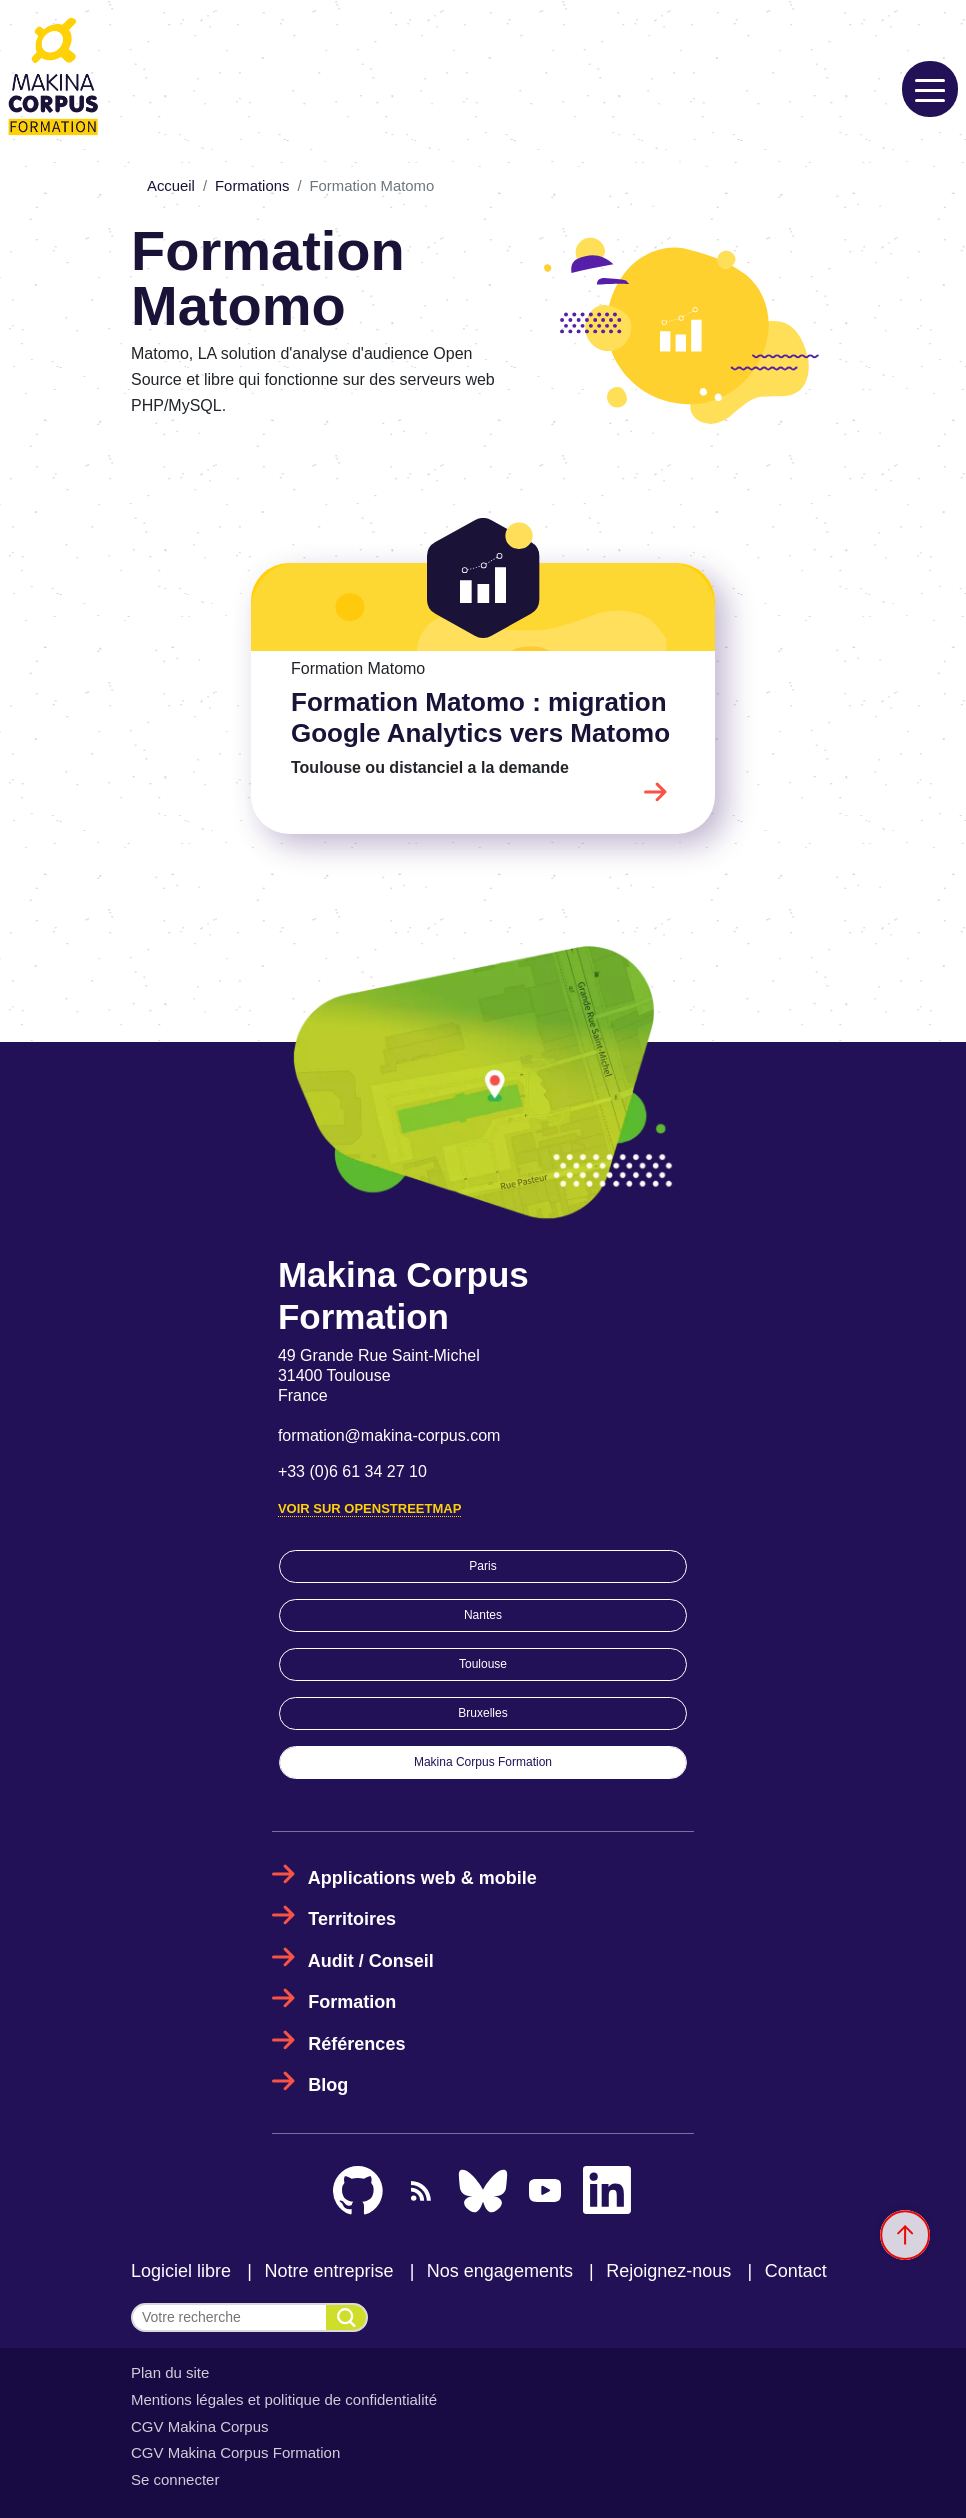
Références (356, 2044)
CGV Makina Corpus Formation (235, 2452)
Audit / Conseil (371, 1961)
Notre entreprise (328, 2271)
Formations (252, 186)
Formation (352, 2002)
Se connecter (175, 2479)
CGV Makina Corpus (200, 2426)
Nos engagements (500, 2271)
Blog (328, 2085)
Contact (796, 2271)
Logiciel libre (181, 2271)
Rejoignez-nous (668, 2271)
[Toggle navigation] (930, 89)
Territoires (352, 1919)
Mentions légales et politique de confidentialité (284, 2399)
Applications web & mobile (422, 1878)
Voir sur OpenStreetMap (369, 1508)
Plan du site (170, 2372)
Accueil (171, 186)
